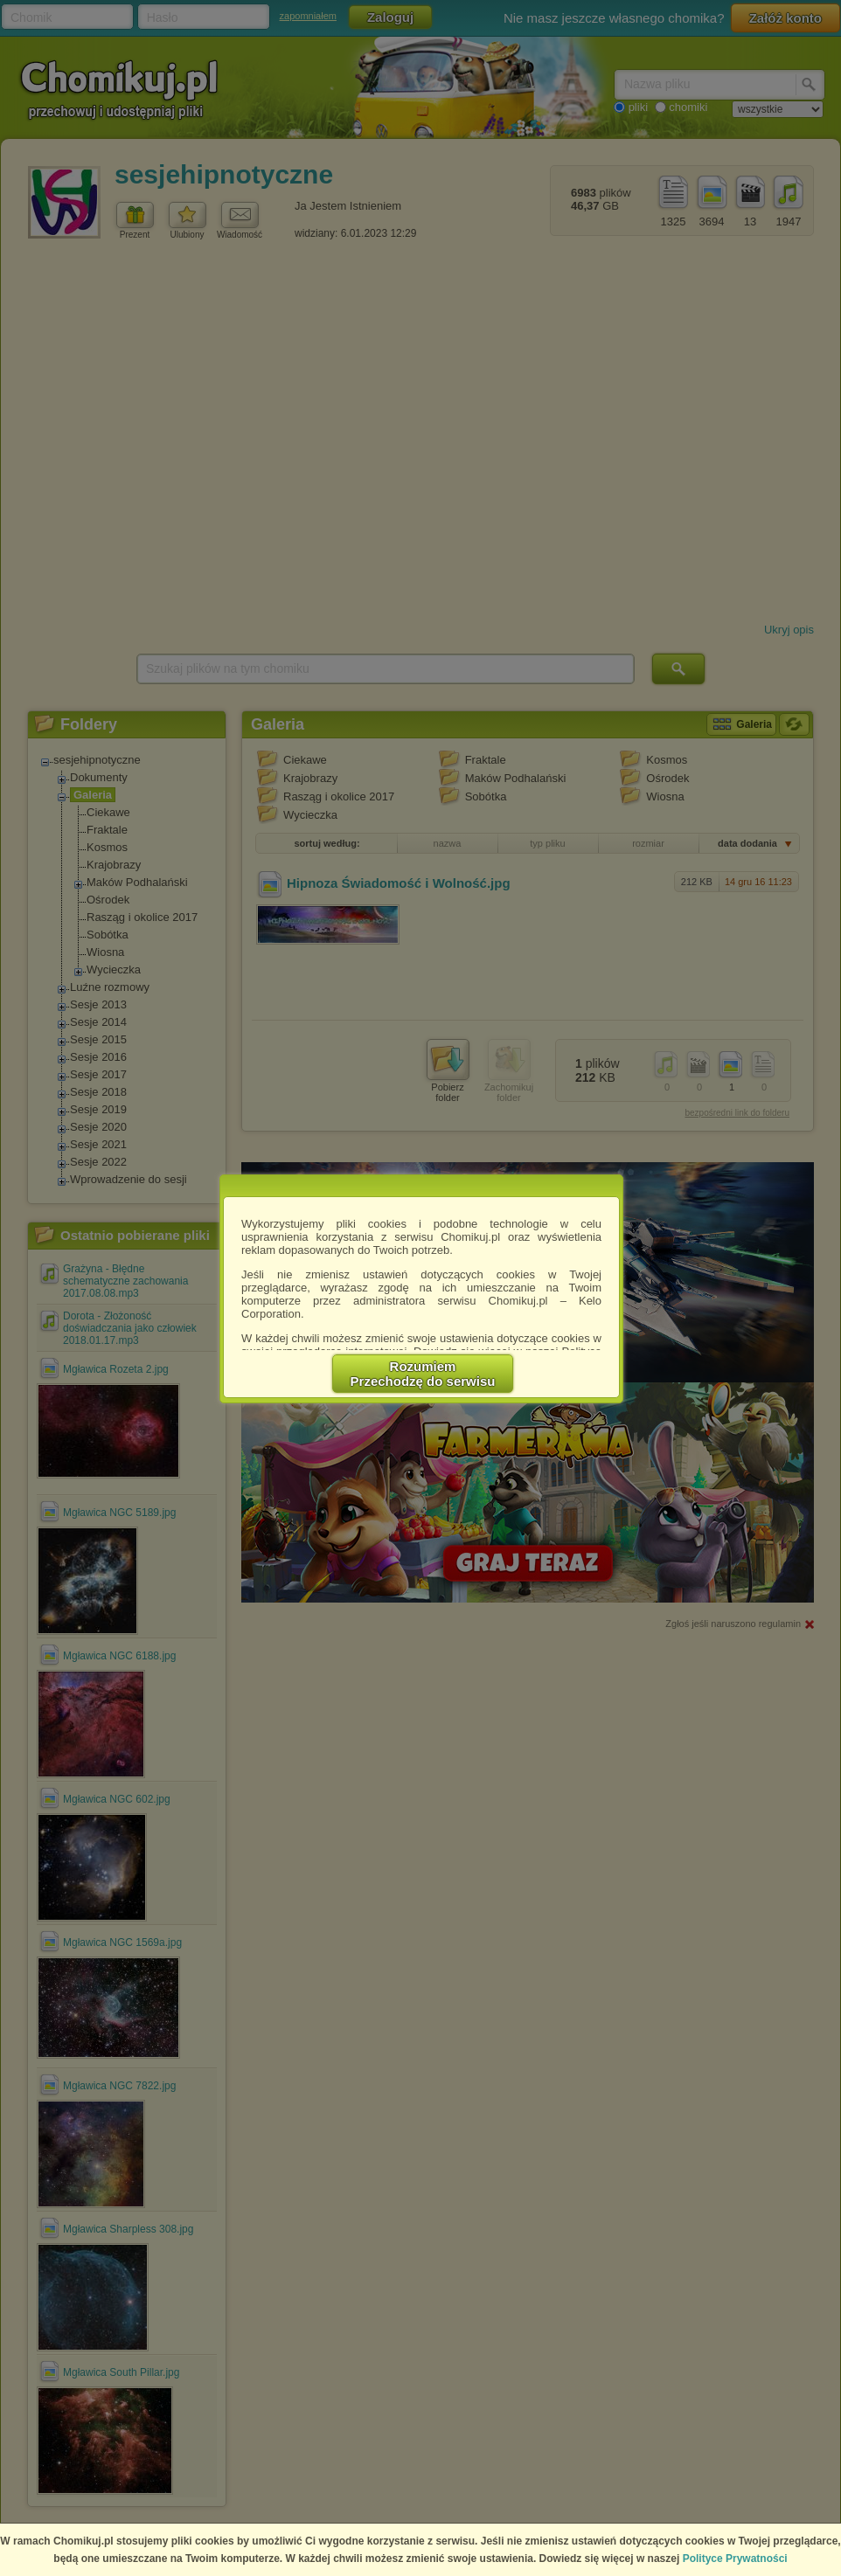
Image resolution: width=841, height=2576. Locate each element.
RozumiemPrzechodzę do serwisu (423, 1373)
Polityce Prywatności (735, 2558)
